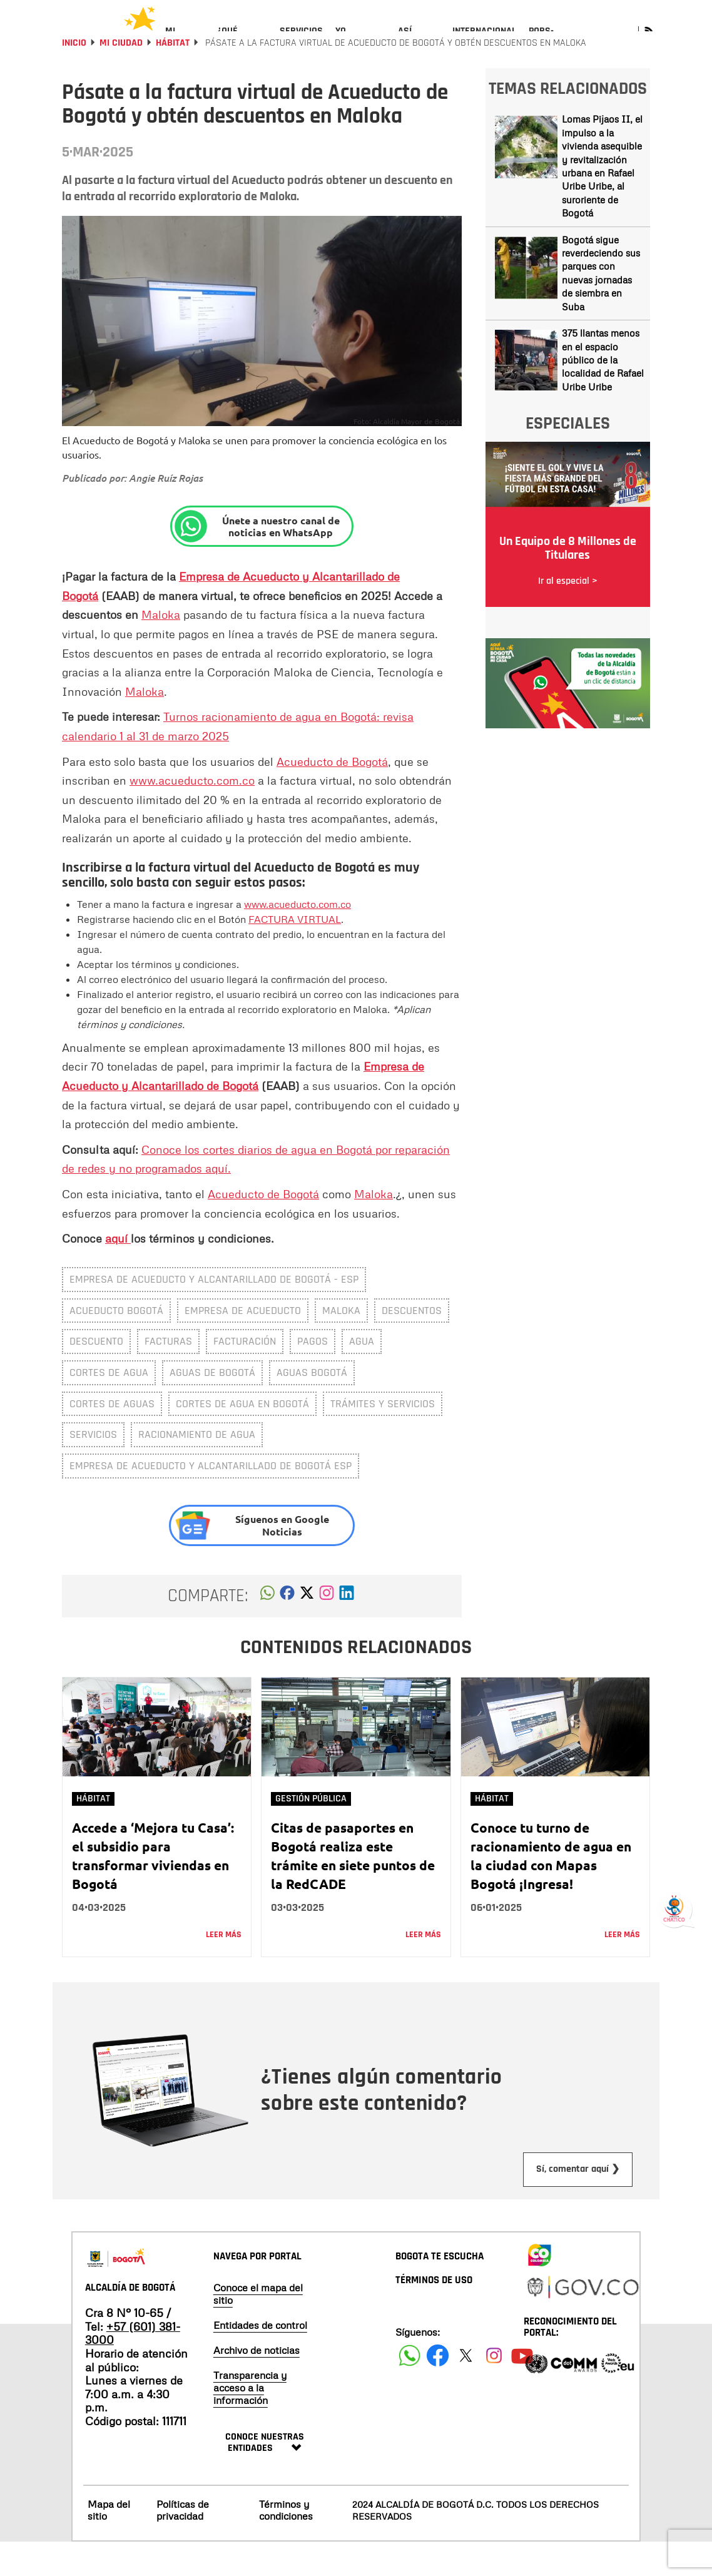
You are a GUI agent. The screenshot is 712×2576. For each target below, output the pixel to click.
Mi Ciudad (121, 76)
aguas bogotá (312, 1406)
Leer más (224, 1968)
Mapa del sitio (109, 2544)
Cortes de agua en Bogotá (242, 1437)
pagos (312, 1375)
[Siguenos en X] (466, 2389)
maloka (341, 1344)
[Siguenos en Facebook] (409, 2389)
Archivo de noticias (256, 2384)
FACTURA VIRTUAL (294, 953)
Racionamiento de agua (196, 1468)
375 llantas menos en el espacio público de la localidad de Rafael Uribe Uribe (603, 393)
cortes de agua (108, 1406)
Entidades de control (260, 2359)
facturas (168, 1375)
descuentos (412, 1344)
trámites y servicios (382, 1437)
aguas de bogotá (212, 1406)
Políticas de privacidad (182, 2544)
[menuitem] (185, 41)
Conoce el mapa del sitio (258, 2327)
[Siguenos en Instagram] (494, 2389)
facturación (244, 1375)
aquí (118, 1272)
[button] (267, 1630)
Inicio (74, 76)
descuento (96, 1375)
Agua (361, 1375)
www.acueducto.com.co (192, 814)
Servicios (93, 1468)
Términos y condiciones (286, 2544)
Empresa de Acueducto (243, 1344)
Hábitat (173, 76)
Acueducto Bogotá (116, 1344)
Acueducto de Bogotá (332, 795)
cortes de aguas (112, 1437)
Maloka (160, 648)
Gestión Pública (311, 1832)
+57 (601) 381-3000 (132, 2367)
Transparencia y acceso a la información (250, 2421)
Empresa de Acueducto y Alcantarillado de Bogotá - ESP (214, 1313)
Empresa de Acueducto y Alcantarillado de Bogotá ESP (210, 1499)
